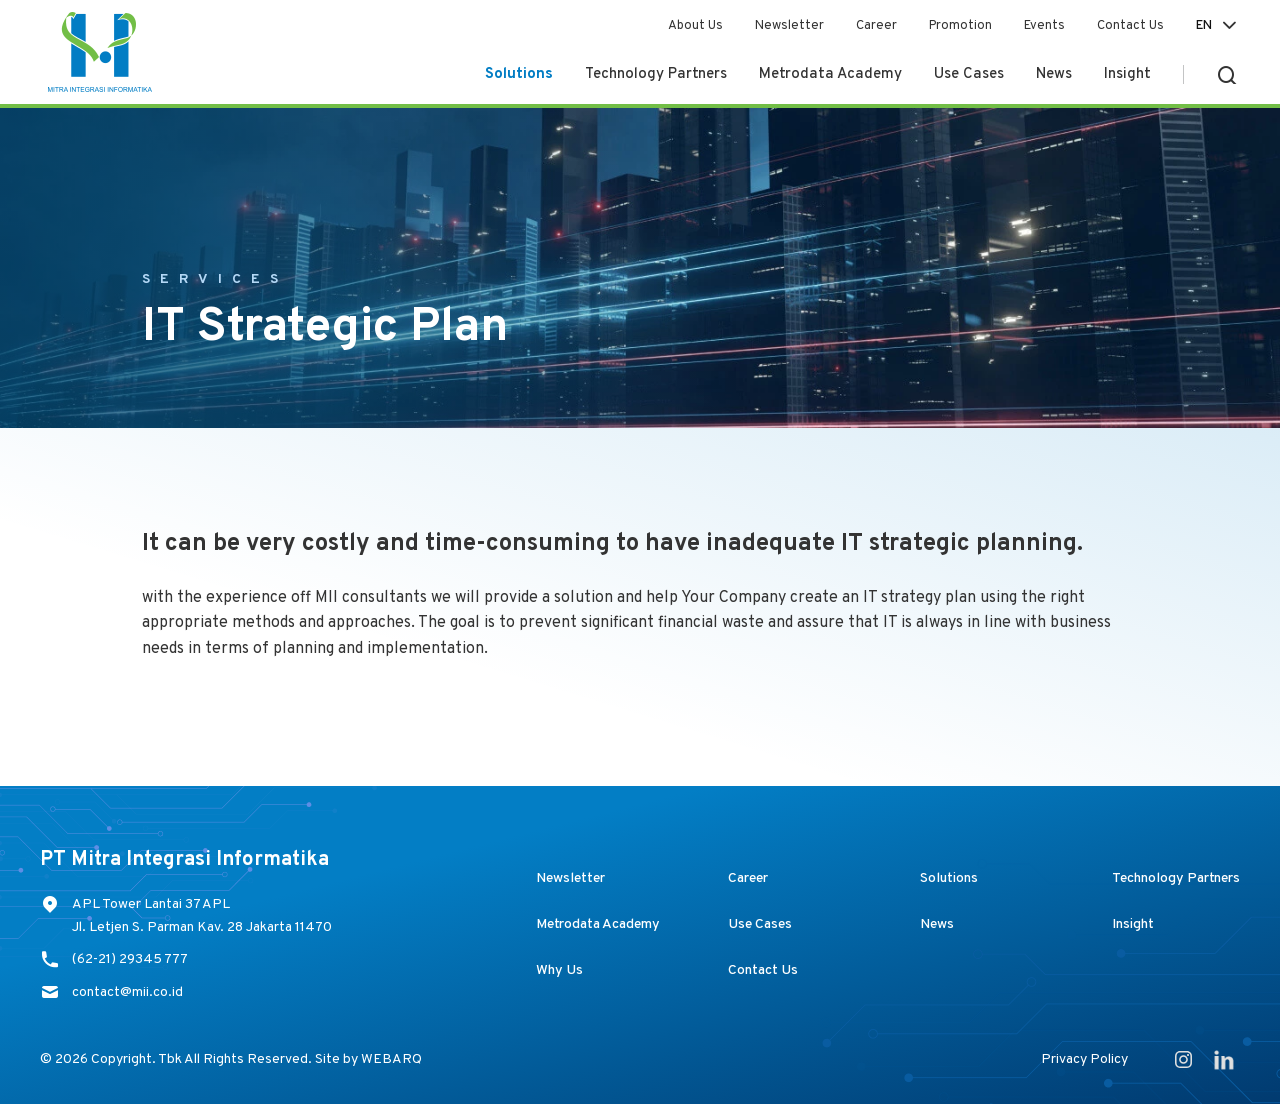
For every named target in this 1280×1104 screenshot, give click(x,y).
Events (1044, 26)
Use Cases (969, 74)
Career (876, 26)
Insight (1127, 74)
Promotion (960, 26)
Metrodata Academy (830, 74)
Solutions (519, 74)
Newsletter (789, 26)
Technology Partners (656, 74)
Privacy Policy (1084, 1059)
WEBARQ (391, 1059)
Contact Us (1130, 26)
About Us (695, 26)
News (1054, 74)
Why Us (559, 970)
